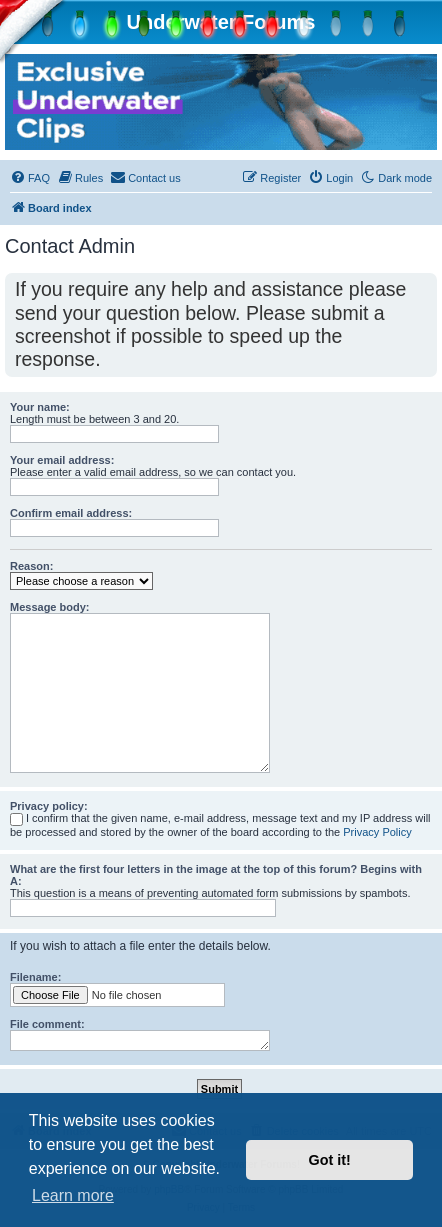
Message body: (49, 607)
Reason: (31, 566)
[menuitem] (30, 178)
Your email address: (62, 460)
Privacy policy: (49, 806)
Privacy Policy (377, 832)
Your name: (40, 407)
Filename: (35, 977)
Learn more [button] (73, 1195)
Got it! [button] (330, 1160)
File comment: (47, 1024)
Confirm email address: (71, 513)
